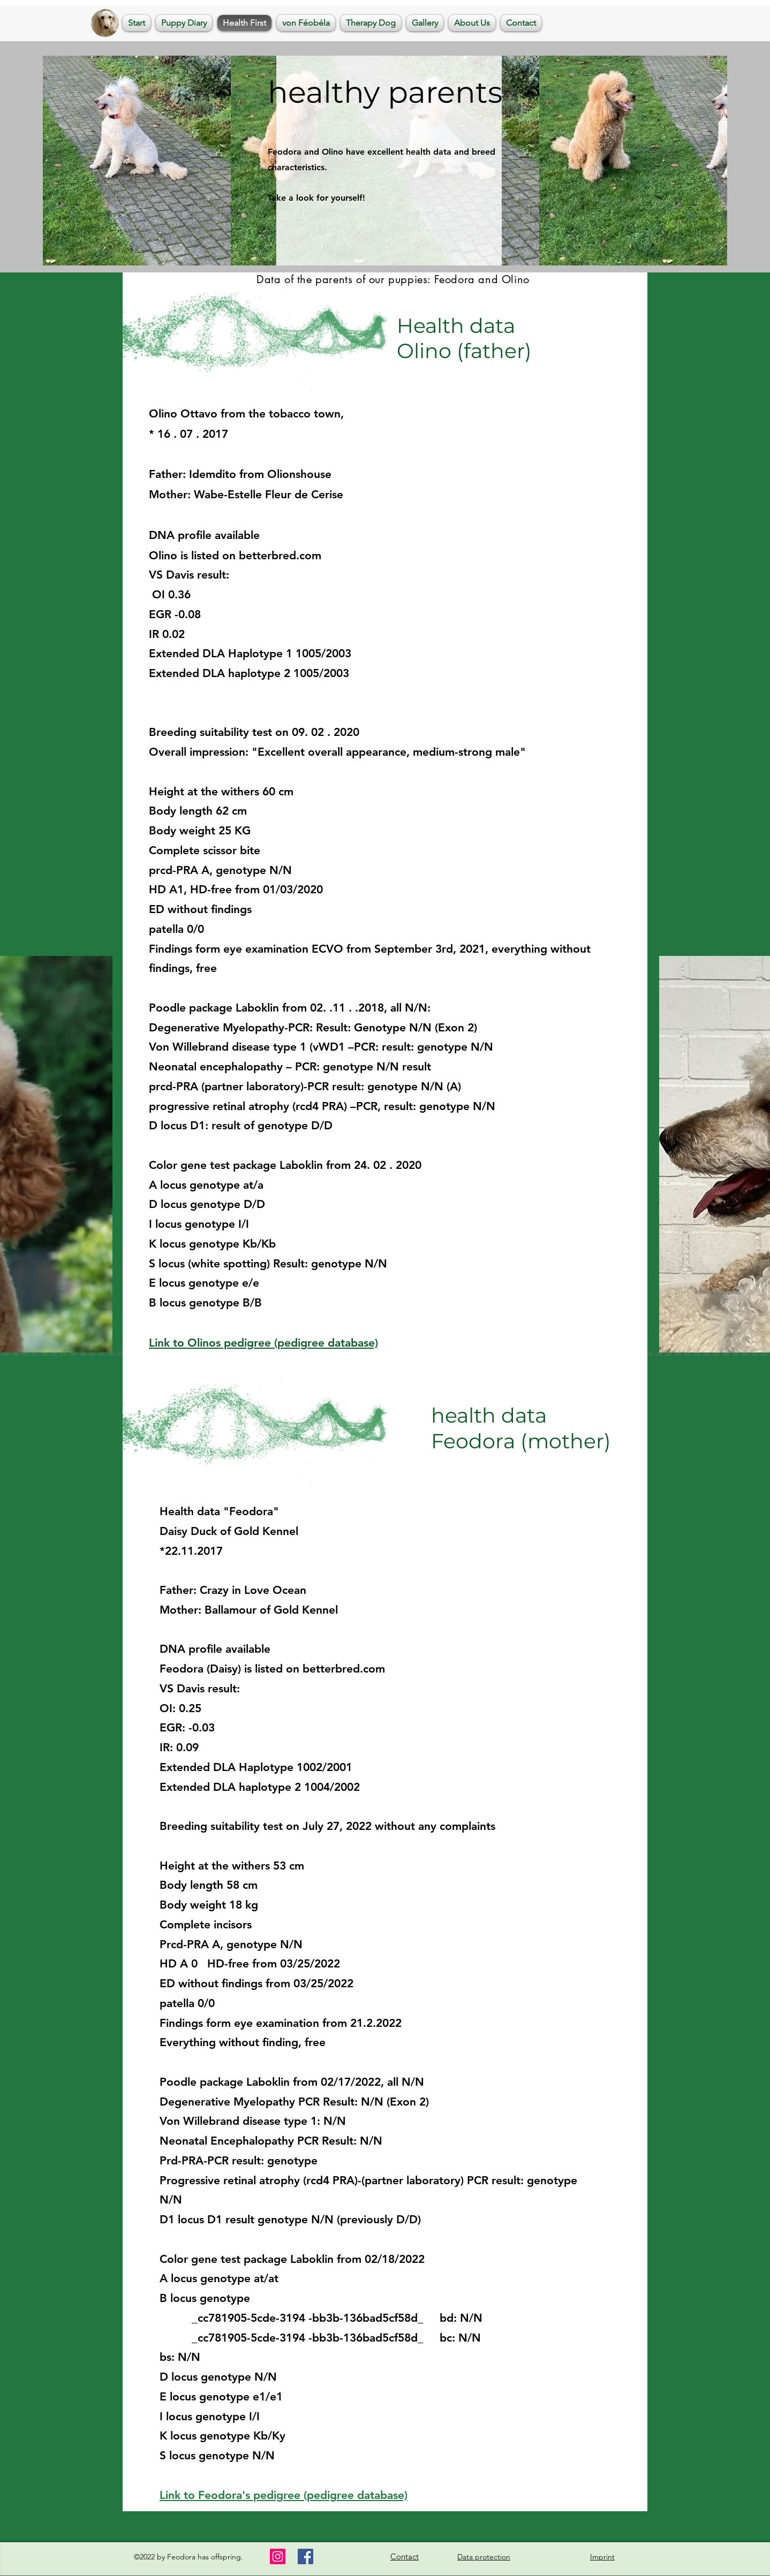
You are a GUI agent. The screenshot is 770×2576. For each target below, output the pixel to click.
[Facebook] (305, 2556)
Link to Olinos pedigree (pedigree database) (263, 1342)
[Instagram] (277, 2556)
